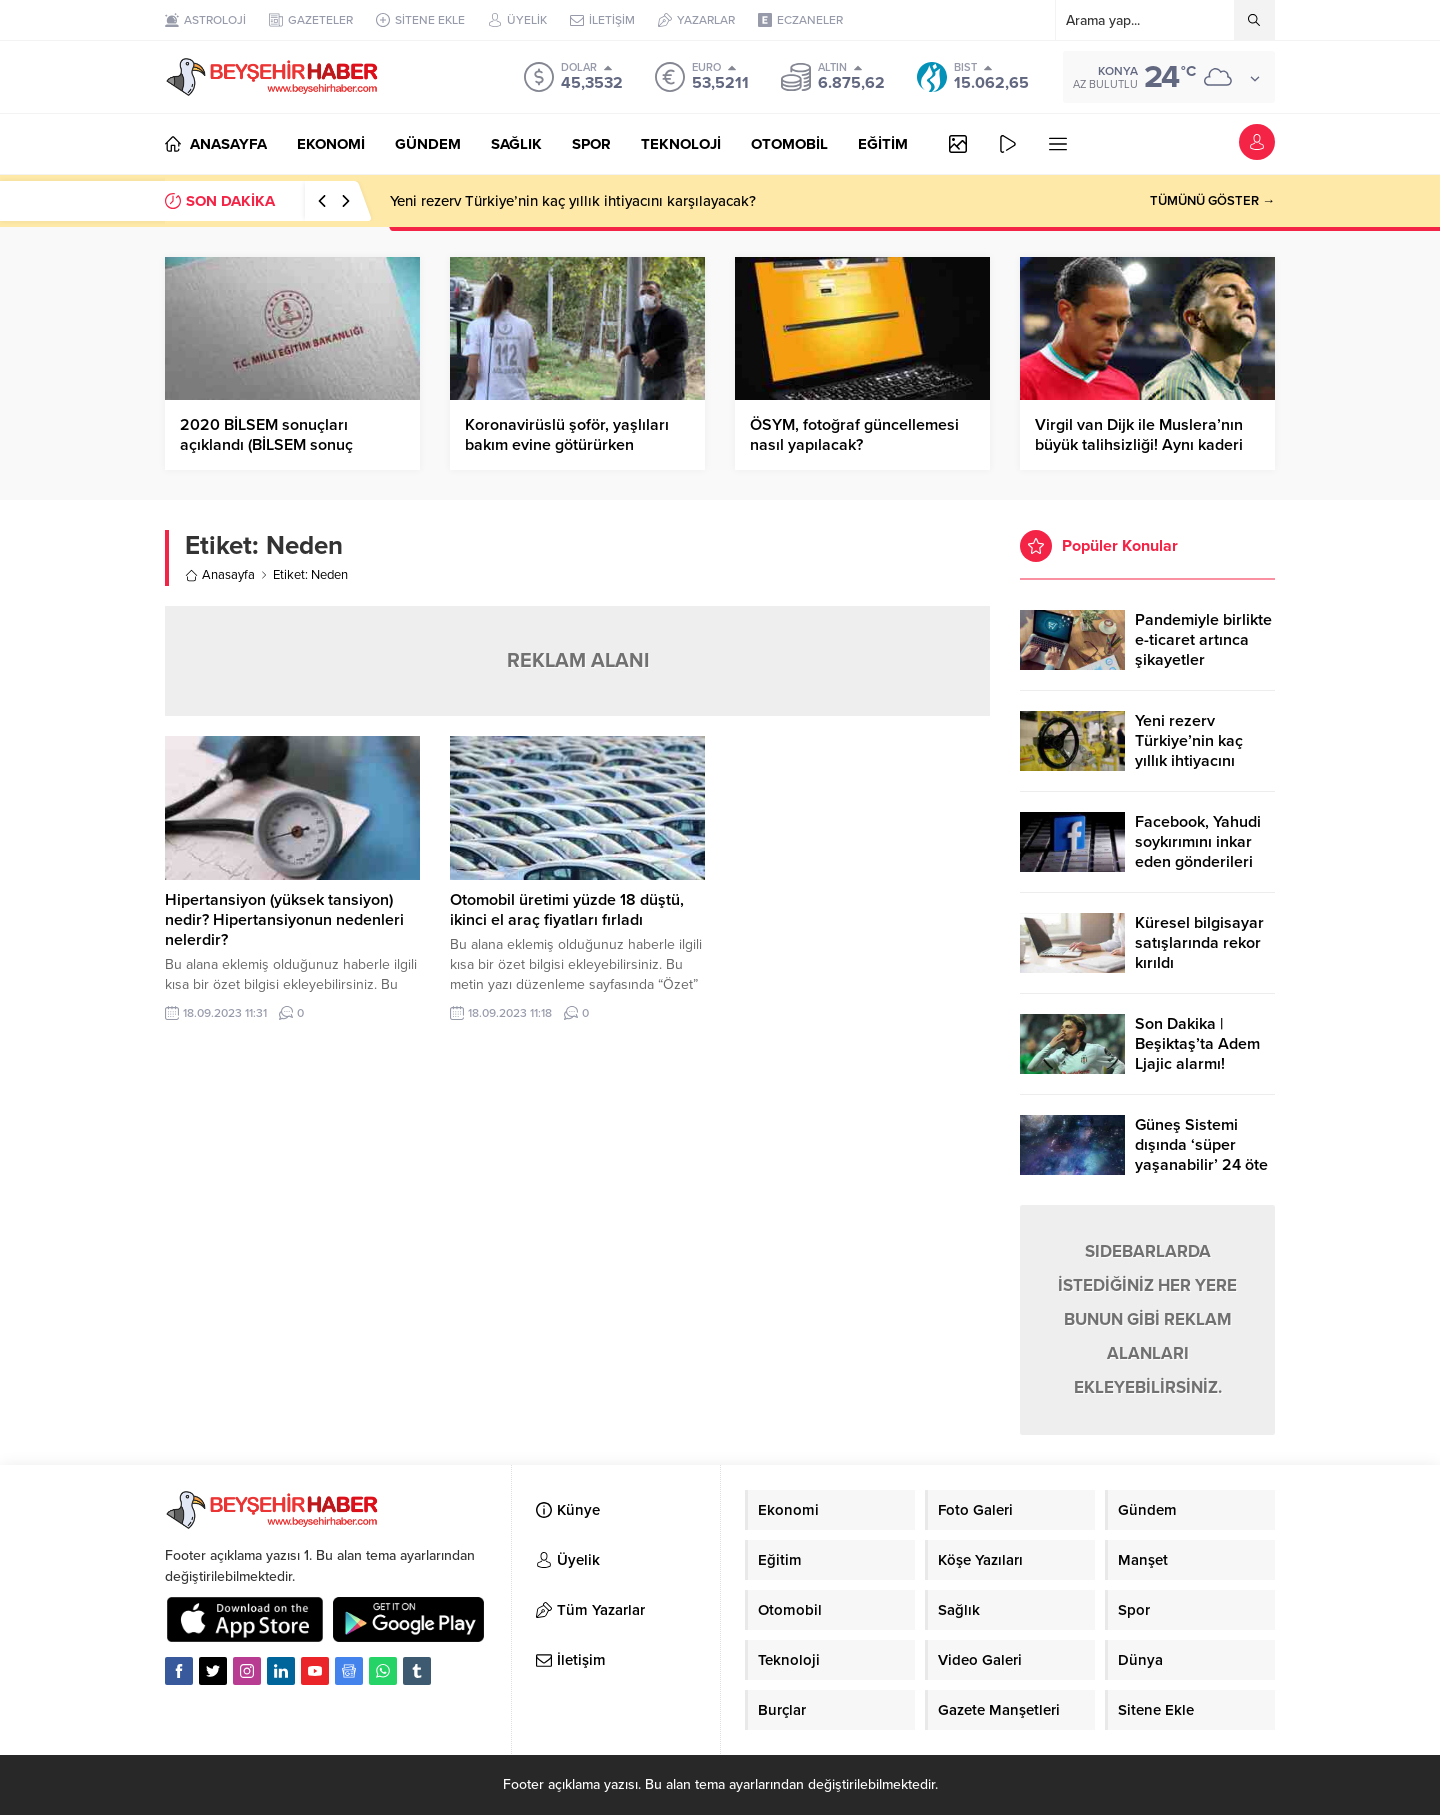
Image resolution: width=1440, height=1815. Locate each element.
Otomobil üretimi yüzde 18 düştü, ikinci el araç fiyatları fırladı (567, 910)
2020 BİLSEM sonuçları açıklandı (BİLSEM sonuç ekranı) (266, 445)
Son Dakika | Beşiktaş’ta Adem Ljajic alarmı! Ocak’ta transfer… (1198, 1054)
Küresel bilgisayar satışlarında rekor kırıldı (1199, 943)
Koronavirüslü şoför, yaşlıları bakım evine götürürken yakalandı (567, 445)
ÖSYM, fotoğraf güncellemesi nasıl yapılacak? (854, 435)
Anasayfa (220, 575)
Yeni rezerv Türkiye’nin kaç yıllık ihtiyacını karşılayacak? (573, 201)
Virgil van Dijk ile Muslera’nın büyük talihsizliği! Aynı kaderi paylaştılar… (1139, 445)
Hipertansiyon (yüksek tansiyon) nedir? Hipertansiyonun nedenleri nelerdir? (284, 920)
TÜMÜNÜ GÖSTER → (1212, 201)
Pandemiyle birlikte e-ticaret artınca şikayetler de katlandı (1203, 650)
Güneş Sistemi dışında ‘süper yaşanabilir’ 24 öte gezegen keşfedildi (1202, 1155)
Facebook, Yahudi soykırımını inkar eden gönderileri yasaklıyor (1198, 852)
